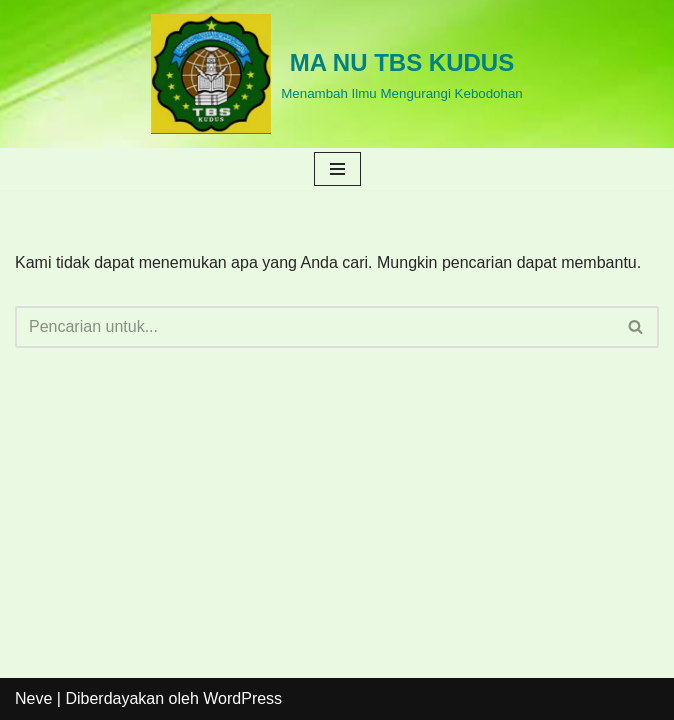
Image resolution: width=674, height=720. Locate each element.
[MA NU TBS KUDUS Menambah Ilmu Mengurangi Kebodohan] (337, 74)
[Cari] (314, 327)
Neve (33, 698)
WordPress (242, 698)
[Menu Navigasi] (337, 169)
